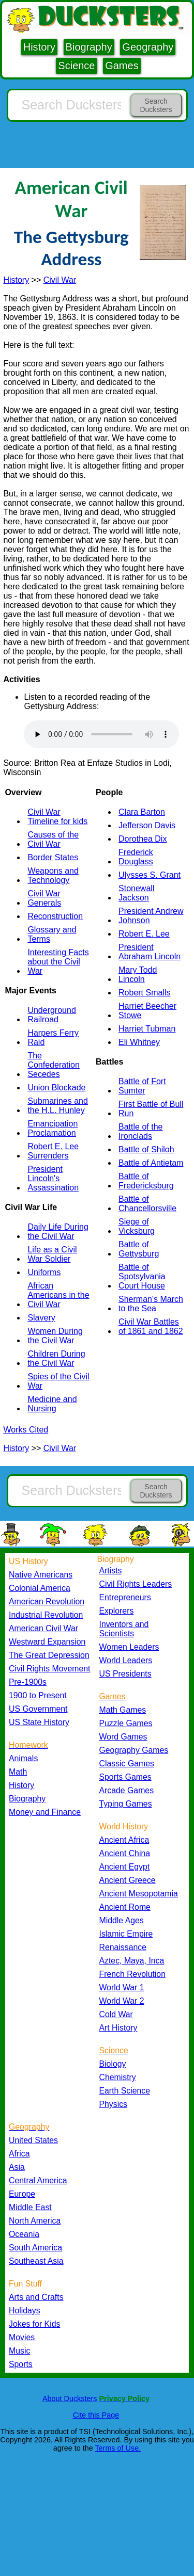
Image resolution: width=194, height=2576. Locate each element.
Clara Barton (141, 812)
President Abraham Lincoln (149, 952)
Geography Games (134, 1750)
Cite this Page (96, 2415)
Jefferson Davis (146, 825)
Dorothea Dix (142, 838)
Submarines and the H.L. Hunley (57, 1106)
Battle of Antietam (150, 1162)
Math (18, 1771)
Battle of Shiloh (146, 1149)
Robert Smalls (144, 992)
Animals (23, 1758)
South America (35, 2247)
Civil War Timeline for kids (57, 817)
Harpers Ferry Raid (53, 1037)
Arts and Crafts (36, 2297)
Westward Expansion (47, 1641)
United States (33, 2140)
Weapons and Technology (52, 875)
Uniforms (44, 1272)
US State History (39, 1722)
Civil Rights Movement (49, 1668)
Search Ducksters (156, 105)
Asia (17, 2167)
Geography (147, 47)
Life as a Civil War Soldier (52, 1254)
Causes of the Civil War (53, 839)
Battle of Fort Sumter (142, 1086)
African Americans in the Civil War (58, 1295)
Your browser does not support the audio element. (101, 734)
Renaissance (123, 1947)
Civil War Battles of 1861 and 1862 (150, 1326)
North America (35, 2220)
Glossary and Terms (51, 934)
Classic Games (126, 1763)
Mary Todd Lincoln (137, 974)
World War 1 (121, 1987)
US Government (38, 1708)
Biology (112, 2063)
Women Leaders (129, 1647)
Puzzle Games (126, 1723)
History (39, 47)
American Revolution (46, 1601)
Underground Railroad (51, 1015)
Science (76, 65)
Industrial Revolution (46, 1615)
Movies (22, 2337)
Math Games (122, 1709)
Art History (118, 2027)
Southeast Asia (36, 2261)
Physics (113, 2104)
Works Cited (25, 1429)
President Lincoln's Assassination (53, 1178)
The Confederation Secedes (53, 1064)
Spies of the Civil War (58, 1381)
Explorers (116, 1610)
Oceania (24, 2234)
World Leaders (126, 1660)
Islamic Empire (126, 1933)
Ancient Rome (125, 1907)
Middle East (30, 2207)
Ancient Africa (124, 1840)
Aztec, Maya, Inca (132, 1960)
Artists (110, 1570)
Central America (38, 2180)
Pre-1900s (28, 1682)
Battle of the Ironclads (140, 1131)
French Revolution (132, 1974)
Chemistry (117, 2077)
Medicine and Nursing (52, 1404)
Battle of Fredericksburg (146, 1181)
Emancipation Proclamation (52, 1128)
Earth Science (125, 2090)
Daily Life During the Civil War (57, 1231)
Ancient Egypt (124, 1866)
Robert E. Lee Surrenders (53, 1151)
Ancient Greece (127, 1880)
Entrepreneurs (125, 1597)
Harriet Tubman (146, 1028)
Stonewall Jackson (136, 893)
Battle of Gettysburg (138, 1249)
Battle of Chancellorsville (147, 1204)
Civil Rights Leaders (135, 1584)
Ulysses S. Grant (149, 875)
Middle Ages (121, 1920)
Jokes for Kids (34, 2324)
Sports (21, 2364)
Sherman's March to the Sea (150, 1304)
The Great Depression (49, 1655)
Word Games (123, 1736)
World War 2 (121, 2001)
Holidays (24, 2310)
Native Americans (40, 1574)
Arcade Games (126, 1790)
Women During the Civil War (54, 1336)
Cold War (116, 2014)
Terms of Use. (118, 2448)
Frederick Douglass (135, 857)
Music (19, 2350)
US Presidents (125, 1673)
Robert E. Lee (144, 933)
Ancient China (125, 1853)
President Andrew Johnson (150, 916)
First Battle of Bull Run (150, 1109)
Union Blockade (56, 1087)
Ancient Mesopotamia (138, 1893)
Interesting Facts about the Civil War (57, 961)
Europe (22, 2193)
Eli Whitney (139, 1042)
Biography (89, 47)
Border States (52, 857)
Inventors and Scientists (124, 1629)
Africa (19, 2153)
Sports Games (125, 1777)
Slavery (41, 1317)
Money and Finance (45, 1812)
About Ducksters (69, 2398)
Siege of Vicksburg (136, 1226)
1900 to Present (38, 1695)
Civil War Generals (44, 898)
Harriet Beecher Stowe (147, 1011)
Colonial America (39, 1588)
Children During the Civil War (56, 1358)
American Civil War (43, 1628)
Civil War (59, 280)
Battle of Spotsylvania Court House (142, 1276)
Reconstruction (55, 916)
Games (121, 65)
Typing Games (125, 1803)
